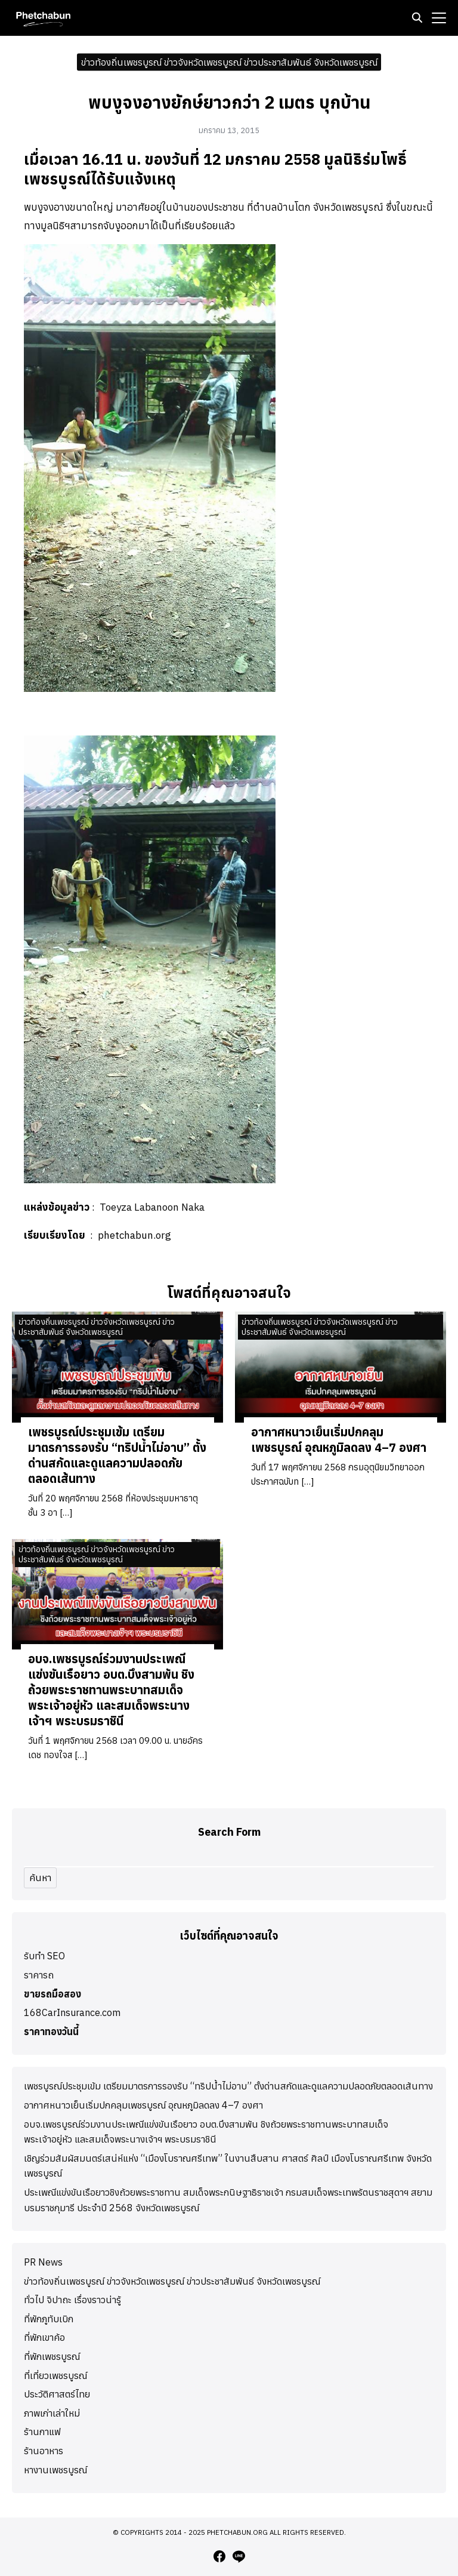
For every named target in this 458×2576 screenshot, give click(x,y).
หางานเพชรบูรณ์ (55, 2470)
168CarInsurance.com (72, 2012)
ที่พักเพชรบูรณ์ (52, 2356)
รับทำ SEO (44, 1956)
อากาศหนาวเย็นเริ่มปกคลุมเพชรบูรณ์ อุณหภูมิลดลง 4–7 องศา (338, 1439)
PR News (43, 2262)
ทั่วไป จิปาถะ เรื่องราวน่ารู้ (72, 2300)
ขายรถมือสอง (52, 1994)
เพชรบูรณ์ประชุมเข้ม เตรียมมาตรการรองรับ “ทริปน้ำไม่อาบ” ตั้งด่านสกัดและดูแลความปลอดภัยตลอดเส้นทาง (117, 1455)
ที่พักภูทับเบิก (48, 2319)
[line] (238, 2556)
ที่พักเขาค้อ (44, 2337)
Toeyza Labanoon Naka (152, 1207)
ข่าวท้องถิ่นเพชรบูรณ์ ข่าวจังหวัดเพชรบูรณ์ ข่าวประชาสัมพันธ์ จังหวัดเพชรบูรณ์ (229, 61)
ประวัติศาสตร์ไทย (57, 2394)
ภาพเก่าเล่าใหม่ (52, 2413)
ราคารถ (39, 1975)
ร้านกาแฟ (42, 2431)
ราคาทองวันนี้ (51, 2032)
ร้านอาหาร (43, 2451)
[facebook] (219, 2556)
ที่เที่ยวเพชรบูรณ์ (55, 2375)
